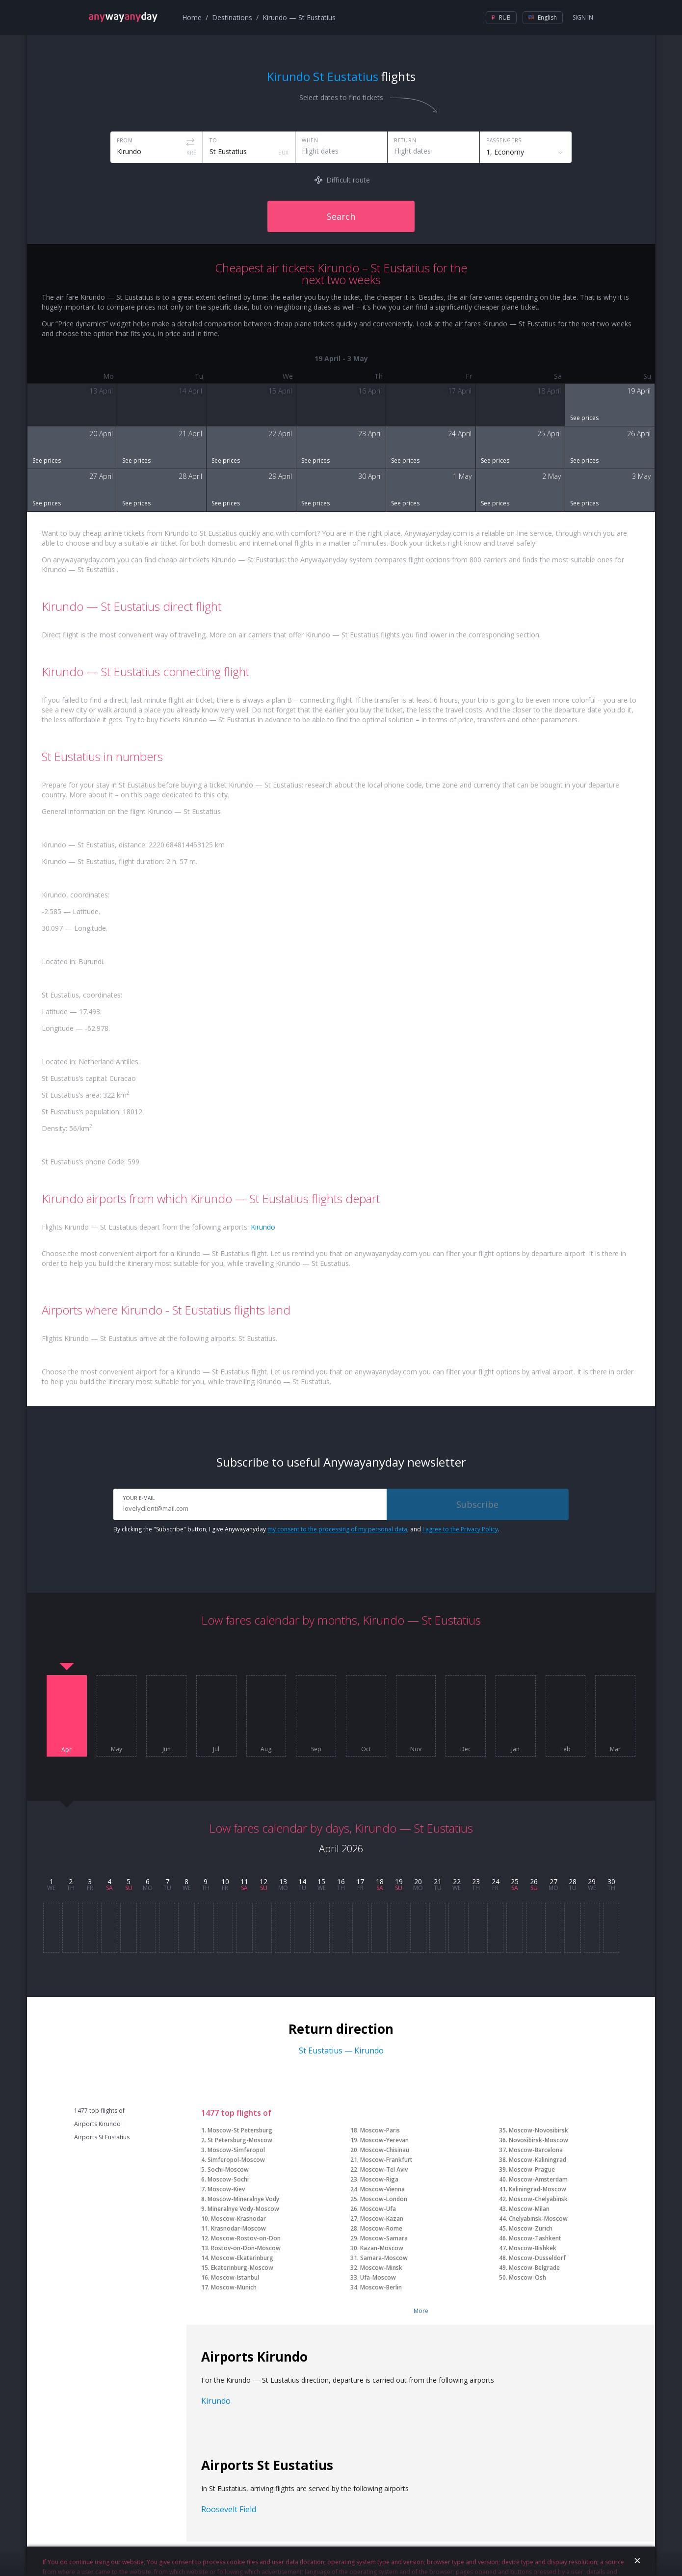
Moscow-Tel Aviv (384, 2169)
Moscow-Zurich (530, 2228)
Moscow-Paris (380, 2130)
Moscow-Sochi (228, 2179)
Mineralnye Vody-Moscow (243, 2209)
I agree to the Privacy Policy (460, 1529)
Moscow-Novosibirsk (538, 2130)
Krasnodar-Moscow (238, 2228)
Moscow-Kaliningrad (537, 2159)
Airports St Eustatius (102, 2137)
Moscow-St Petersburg (240, 2130)
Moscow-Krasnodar (238, 2218)
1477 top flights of (99, 2110)
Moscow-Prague (532, 2169)
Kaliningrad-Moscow (537, 2189)
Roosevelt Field (228, 2509)
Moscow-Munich (234, 2287)
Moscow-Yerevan (384, 2140)
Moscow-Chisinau (384, 2150)
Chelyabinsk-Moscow (538, 2218)
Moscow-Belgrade (534, 2267)
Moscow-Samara (384, 2238)
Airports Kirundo (97, 2124)
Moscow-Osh (527, 2277)
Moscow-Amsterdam (538, 2179)
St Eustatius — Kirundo (341, 2050)
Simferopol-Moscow (236, 2159)
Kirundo (263, 1227)
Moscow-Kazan (381, 2218)
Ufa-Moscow (378, 2277)
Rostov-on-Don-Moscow (246, 2248)
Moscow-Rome (381, 2228)
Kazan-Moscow (381, 2248)
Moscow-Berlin (381, 2287)
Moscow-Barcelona (536, 2150)
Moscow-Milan (529, 2209)
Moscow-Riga (379, 2179)
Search (341, 216)
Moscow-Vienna (382, 2189)
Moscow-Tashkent (535, 2238)
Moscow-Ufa (378, 2209)
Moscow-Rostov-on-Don (246, 2238)
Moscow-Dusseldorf (537, 2258)
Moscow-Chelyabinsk (538, 2199)
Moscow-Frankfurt (386, 2159)
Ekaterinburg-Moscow (242, 2267)
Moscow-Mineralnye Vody (243, 2199)
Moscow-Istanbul (235, 2277)
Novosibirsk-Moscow (538, 2140)
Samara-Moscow (384, 2258)
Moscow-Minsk (381, 2267)
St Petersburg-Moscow (240, 2140)
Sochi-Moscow (228, 2169)
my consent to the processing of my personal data (337, 1529)
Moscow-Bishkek (532, 2248)
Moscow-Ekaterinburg (242, 2258)
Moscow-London (383, 2199)
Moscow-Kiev (226, 2189)
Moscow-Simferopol (236, 2150)
